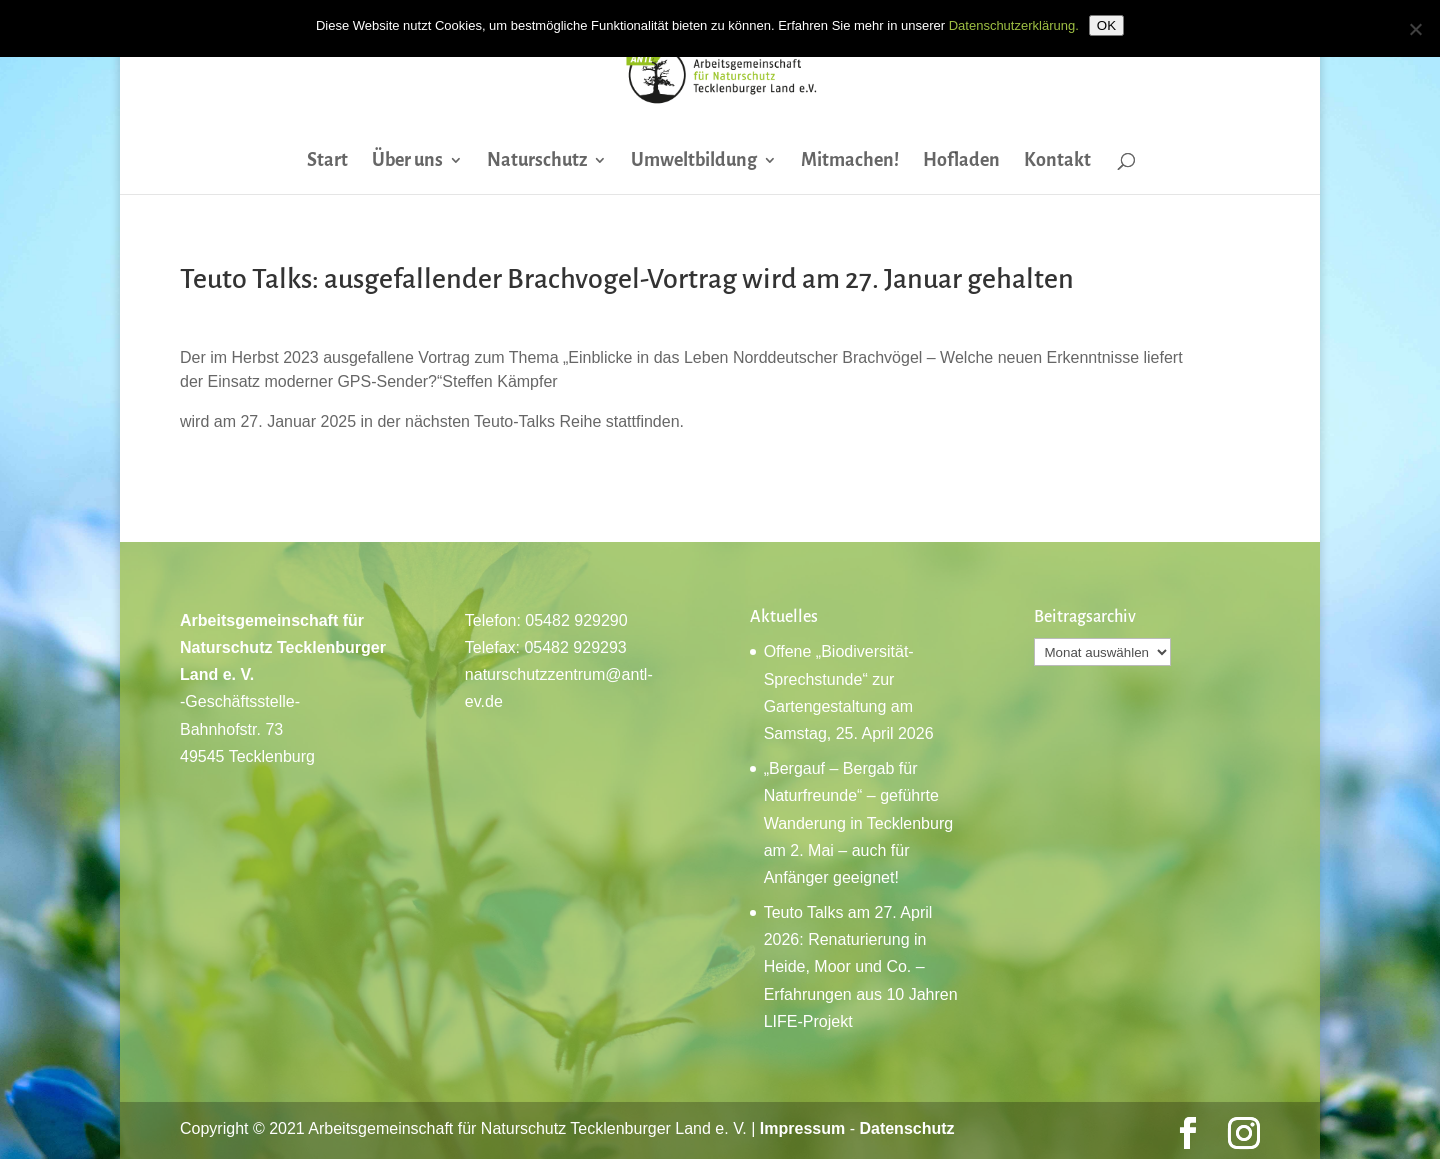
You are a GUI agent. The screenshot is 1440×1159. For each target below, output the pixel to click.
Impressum (802, 1128)
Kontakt (1057, 161)
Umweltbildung (694, 161)
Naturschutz (537, 161)
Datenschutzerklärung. (1014, 25)
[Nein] (1415, 29)
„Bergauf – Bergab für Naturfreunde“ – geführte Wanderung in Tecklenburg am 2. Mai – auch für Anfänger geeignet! (858, 823)
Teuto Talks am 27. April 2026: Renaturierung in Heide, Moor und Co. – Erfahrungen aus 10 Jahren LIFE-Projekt (861, 967)
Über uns (407, 161)
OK (1106, 25)
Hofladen (961, 161)
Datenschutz (906, 1128)
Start (327, 161)
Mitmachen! (850, 161)
